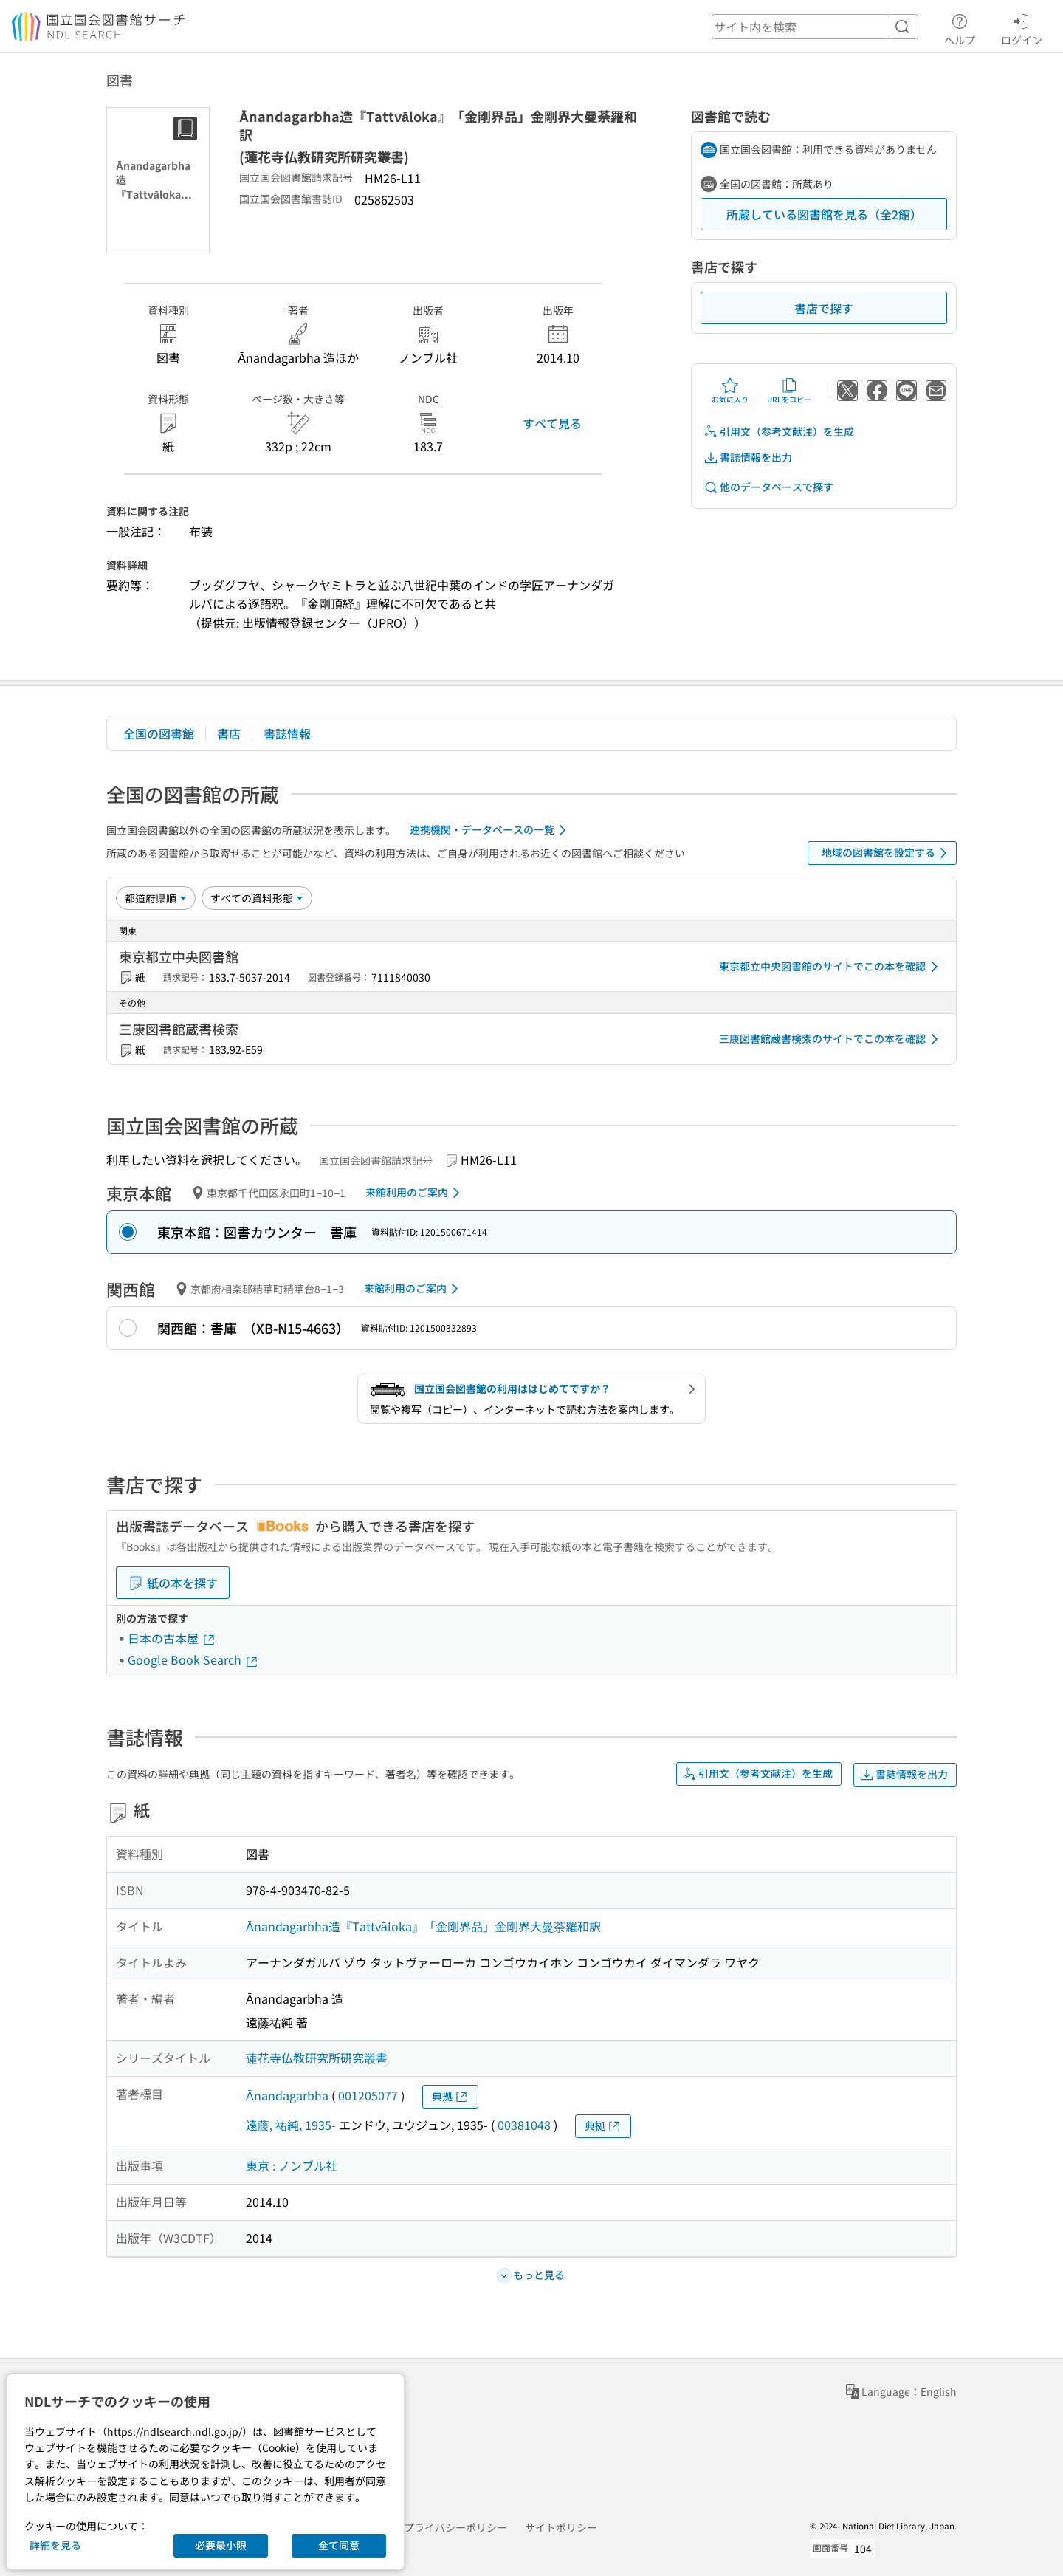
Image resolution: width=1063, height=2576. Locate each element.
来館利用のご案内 (415, 1193)
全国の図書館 (158, 733)
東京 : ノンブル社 (291, 2165)
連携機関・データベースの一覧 (490, 830)
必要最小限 (221, 2545)
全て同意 (339, 2545)
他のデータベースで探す (768, 487)
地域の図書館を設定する (887, 853)
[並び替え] (156, 898)
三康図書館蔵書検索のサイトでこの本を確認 (831, 1039)
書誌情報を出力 (747, 457)
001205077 (368, 2095)
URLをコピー (789, 391)
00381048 (524, 2125)
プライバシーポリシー (455, 2527)
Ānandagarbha (287, 2095)
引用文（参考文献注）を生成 (778, 431)
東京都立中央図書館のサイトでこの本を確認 (831, 967)
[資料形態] (257, 898)
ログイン (1021, 27)
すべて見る (552, 423)
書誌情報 (287, 733)
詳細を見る (55, 2545)
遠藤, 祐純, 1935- (291, 2125)
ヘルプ (959, 27)
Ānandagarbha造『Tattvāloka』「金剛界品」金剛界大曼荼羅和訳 (423, 1926)
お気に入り (730, 391)
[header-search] (815, 26)
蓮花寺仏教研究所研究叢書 (317, 2057)
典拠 (450, 2096)
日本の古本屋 (172, 1638)
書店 (229, 733)
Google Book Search (193, 1659)
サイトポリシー (561, 2527)
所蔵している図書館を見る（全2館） (824, 214)
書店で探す (823, 308)
